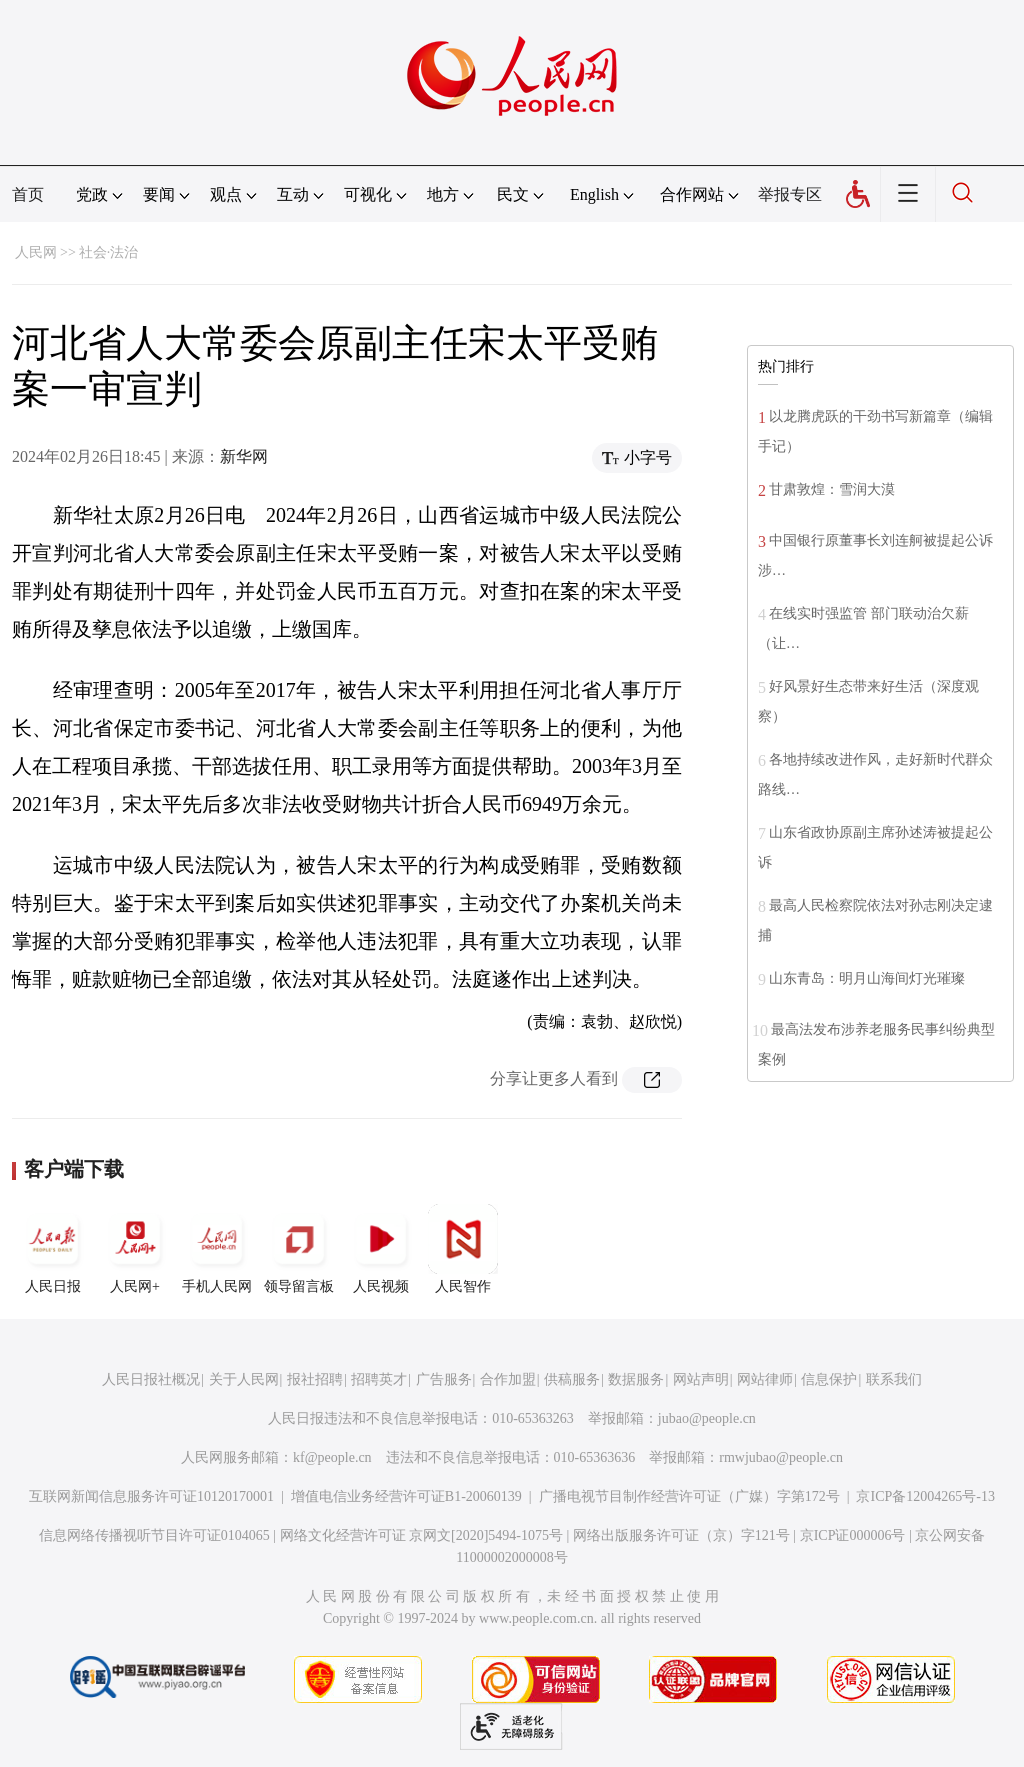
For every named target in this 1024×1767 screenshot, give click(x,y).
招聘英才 (379, 1379)
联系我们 (894, 1379)
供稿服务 (572, 1379)
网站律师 (765, 1379)
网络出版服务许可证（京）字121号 (681, 1535)
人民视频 (381, 1249)
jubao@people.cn (707, 1418)
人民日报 (53, 1249)
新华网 (244, 456)
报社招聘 (315, 1379)
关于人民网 (244, 1379)
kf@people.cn (332, 1457)
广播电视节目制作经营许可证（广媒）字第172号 (689, 1496)
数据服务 (636, 1379)
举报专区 (790, 194)
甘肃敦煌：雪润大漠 (832, 489)
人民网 (36, 252)
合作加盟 (508, 1379)
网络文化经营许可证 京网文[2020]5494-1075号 (422, 1535)
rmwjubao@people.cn (781, 1457)
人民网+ (135, 1249)
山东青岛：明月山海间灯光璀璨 (867, 978)
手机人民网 (217, 1249)
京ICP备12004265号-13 (925, 1496)
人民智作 (463, 1249)
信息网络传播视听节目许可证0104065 (154, 1535)
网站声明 (701, 1379)
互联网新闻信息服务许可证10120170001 (151, 1496)
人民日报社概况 (151, 1379)
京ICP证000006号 (853, 1535)
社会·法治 (109, 252)
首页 (28, 194)
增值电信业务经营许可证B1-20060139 (406, 1496)
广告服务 (444, 1379)
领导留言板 (299, 1249)
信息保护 (829, 1379)
